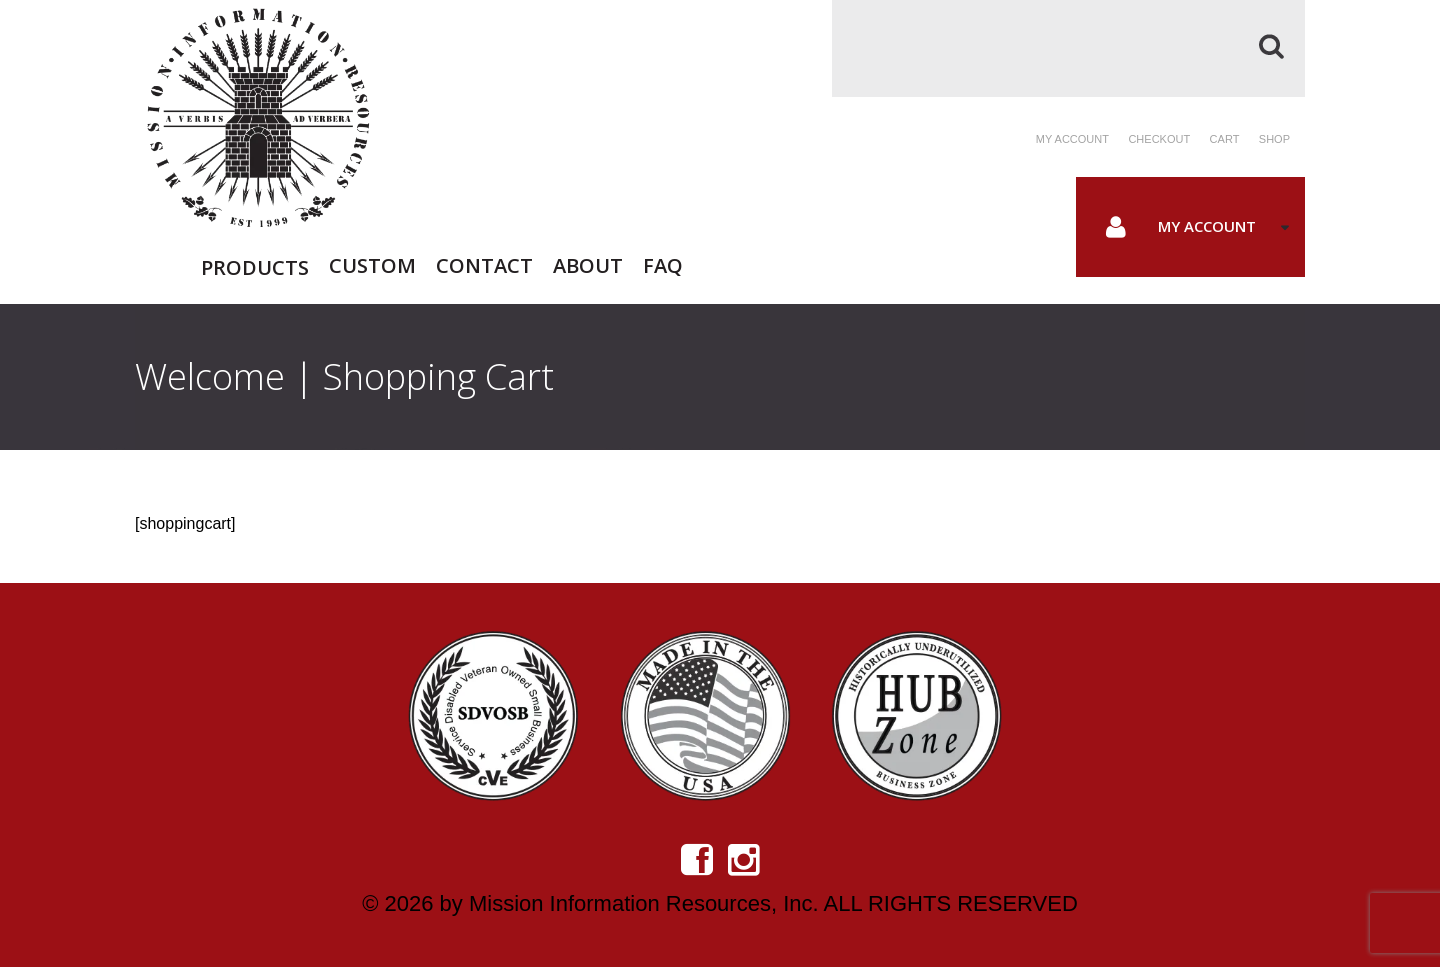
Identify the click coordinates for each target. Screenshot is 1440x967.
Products (255, 267)
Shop (1274, 139)
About (588, 263)
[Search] (1068, 48)
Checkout (1159, 139)
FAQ (663, 263)
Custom (372, 263)
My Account (1207, 226)
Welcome (210, 376)
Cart (1225, 139)
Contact (484, 263)
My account (1072, 139)
